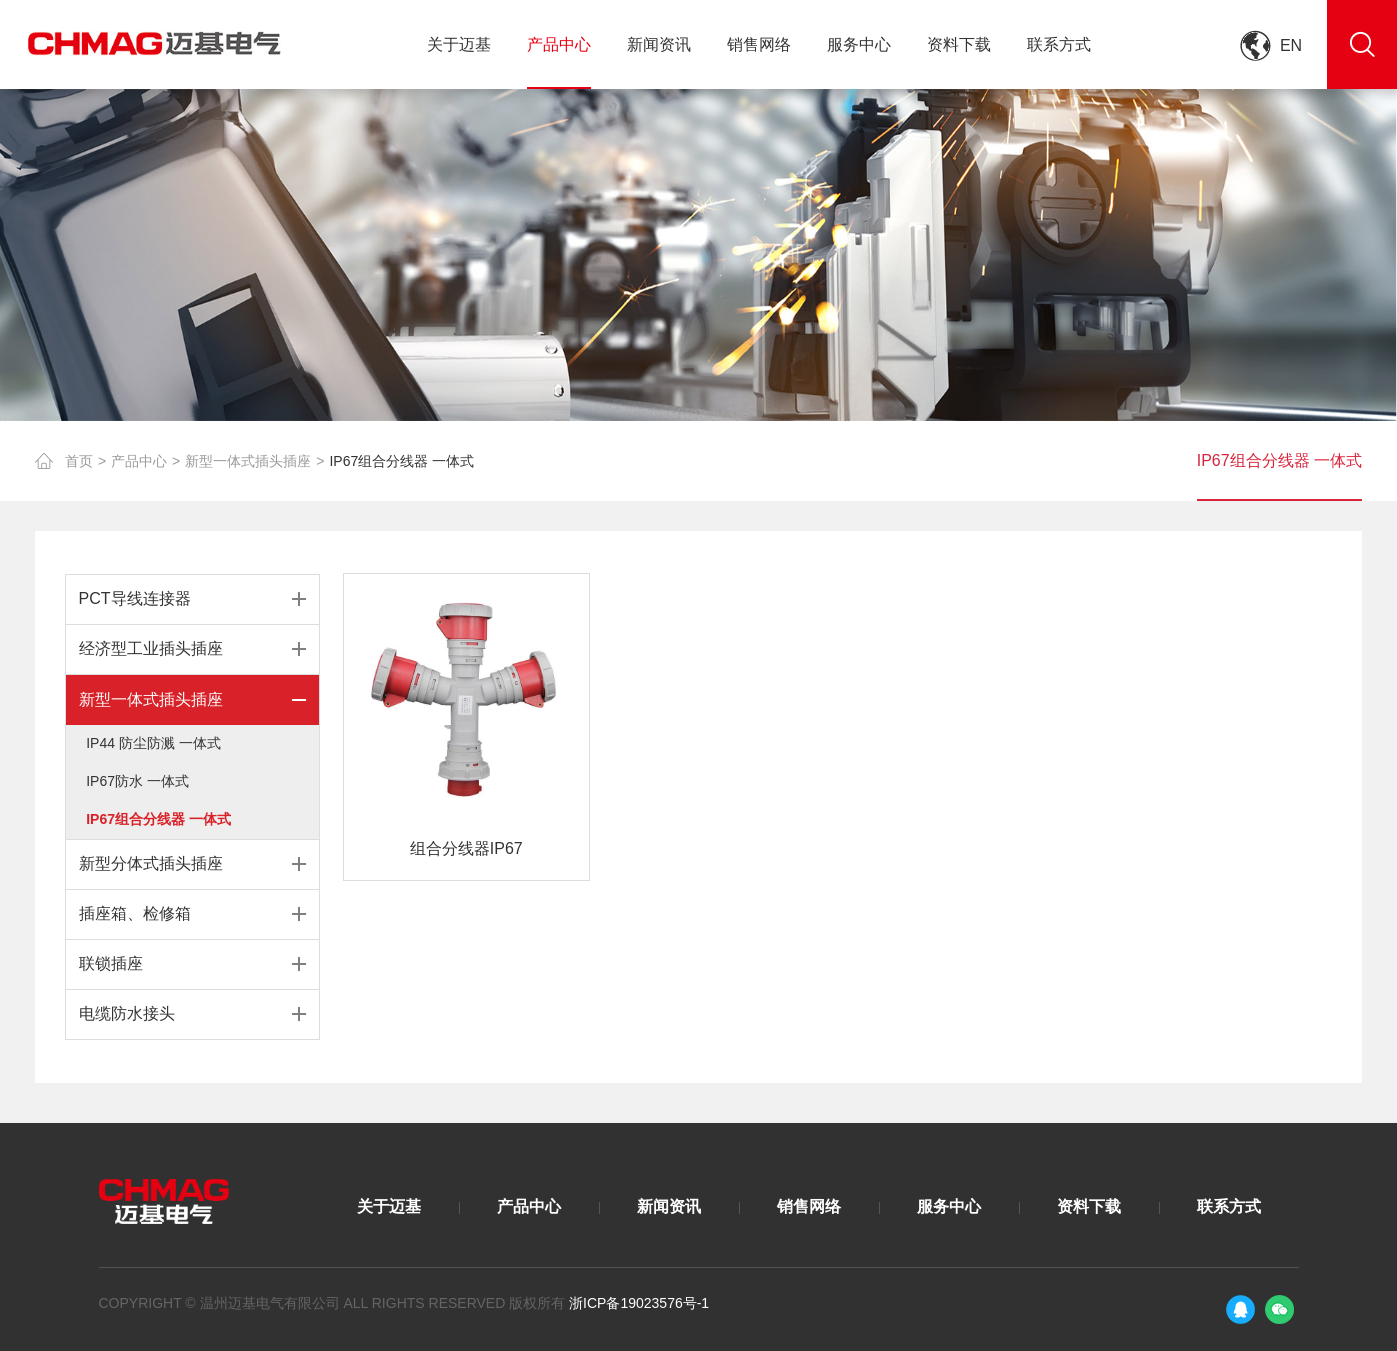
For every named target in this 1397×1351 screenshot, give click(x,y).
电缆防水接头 (127, 1013)
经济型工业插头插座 (151, 648)
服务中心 (859, 44)
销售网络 (759, 44)
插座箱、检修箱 (135, 913)
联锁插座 (111, 963)
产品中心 (559, 44)
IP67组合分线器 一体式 (401, 461)
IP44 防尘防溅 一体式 (153, 743)
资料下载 (959, 44)
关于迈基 (459, 44)
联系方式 (1059, 44)
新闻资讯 (659, 44)
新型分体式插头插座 (151, 863)
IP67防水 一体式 (137, 781)
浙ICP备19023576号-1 (639, 1303)
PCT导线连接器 (135, 598)
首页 (79, 461)
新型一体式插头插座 (248, 461)
